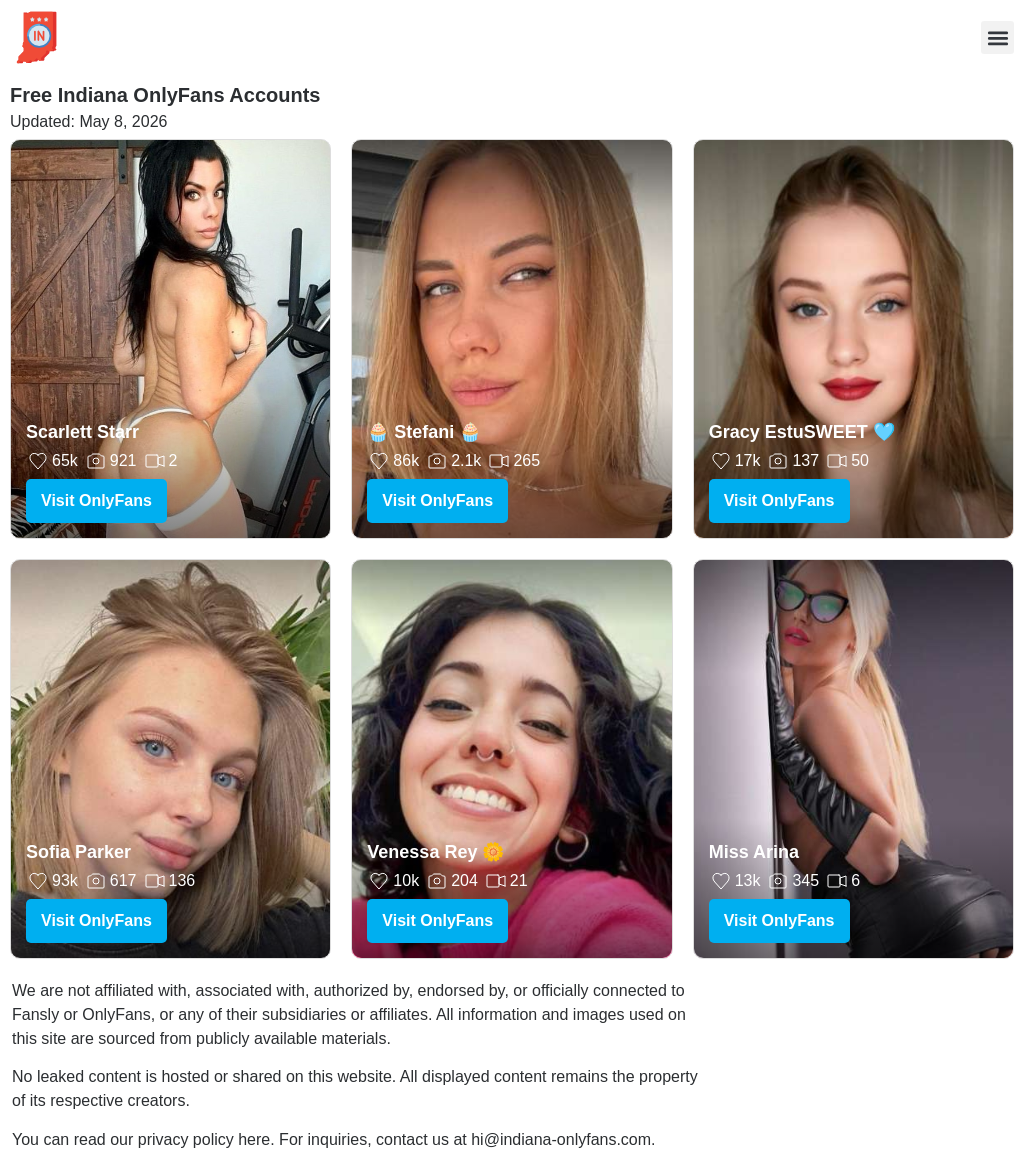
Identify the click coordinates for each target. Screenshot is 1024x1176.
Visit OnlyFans (96, 500)
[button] (997, 37)
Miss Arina (754, 852)
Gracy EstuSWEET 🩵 (802, 432)
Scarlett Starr (82, 432)
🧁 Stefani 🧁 (424, 432)
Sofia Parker (78, 852)
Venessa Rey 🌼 (435, 852)
